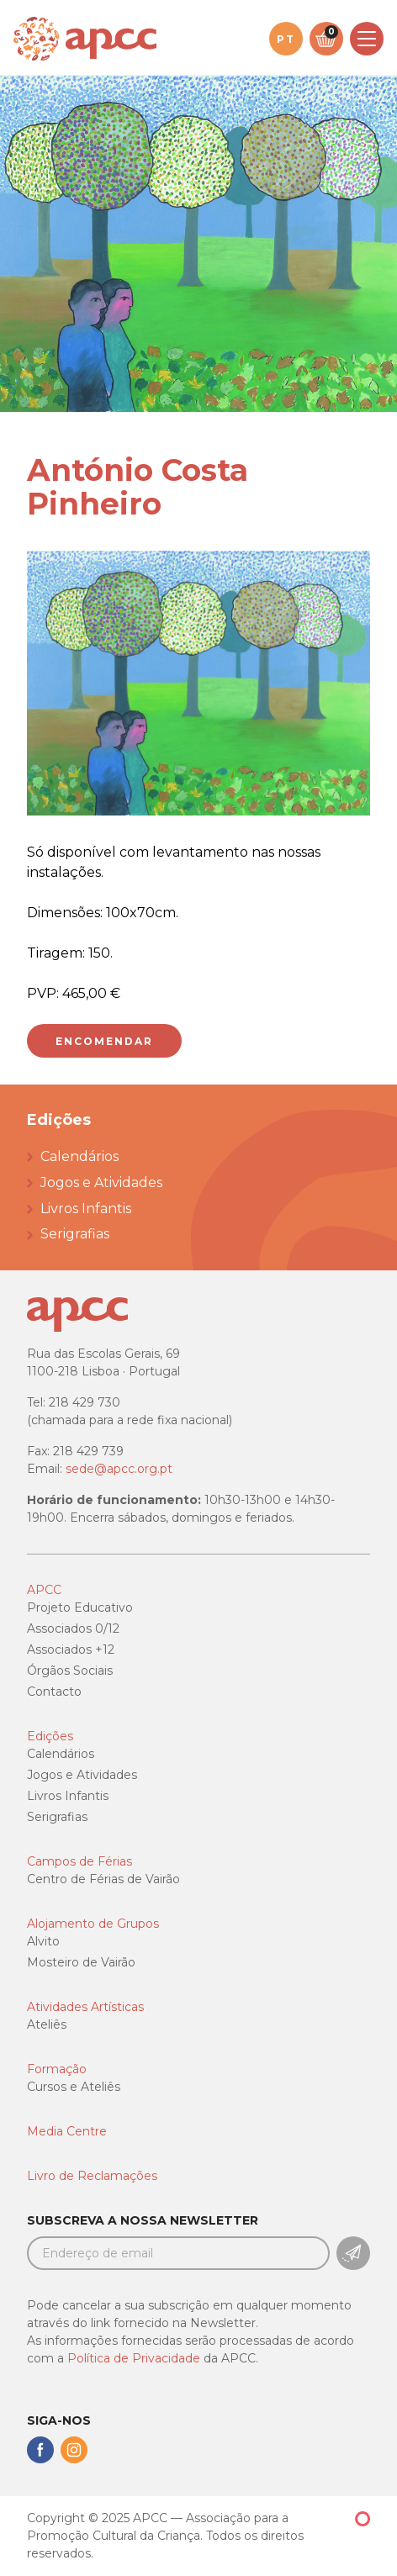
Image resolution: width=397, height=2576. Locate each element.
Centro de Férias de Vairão (103, 1879)
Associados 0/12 (73, 1628)
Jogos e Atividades (101, 1182)
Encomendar (104, 1041)
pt (286, 39)
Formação (57, 2069)
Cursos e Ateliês (73, 2086)
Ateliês (46, 2024)
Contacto (54, 1691)
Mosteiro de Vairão (81, 1962)
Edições (50, 1736)
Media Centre (67, 2131)
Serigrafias (74, 1234)
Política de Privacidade (133, 2358)
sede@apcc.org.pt (119, 1468)
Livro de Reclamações (92, 2175)
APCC (44, 1589)
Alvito (43, 1941)
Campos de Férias (79, 1861)
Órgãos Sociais (70, 1670)
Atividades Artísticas (85, 2006)
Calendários (79, 1156)
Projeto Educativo (80, 1607)
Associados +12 (70, 1649)
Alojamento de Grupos (93, 1923)
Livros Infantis (85, 1209)
